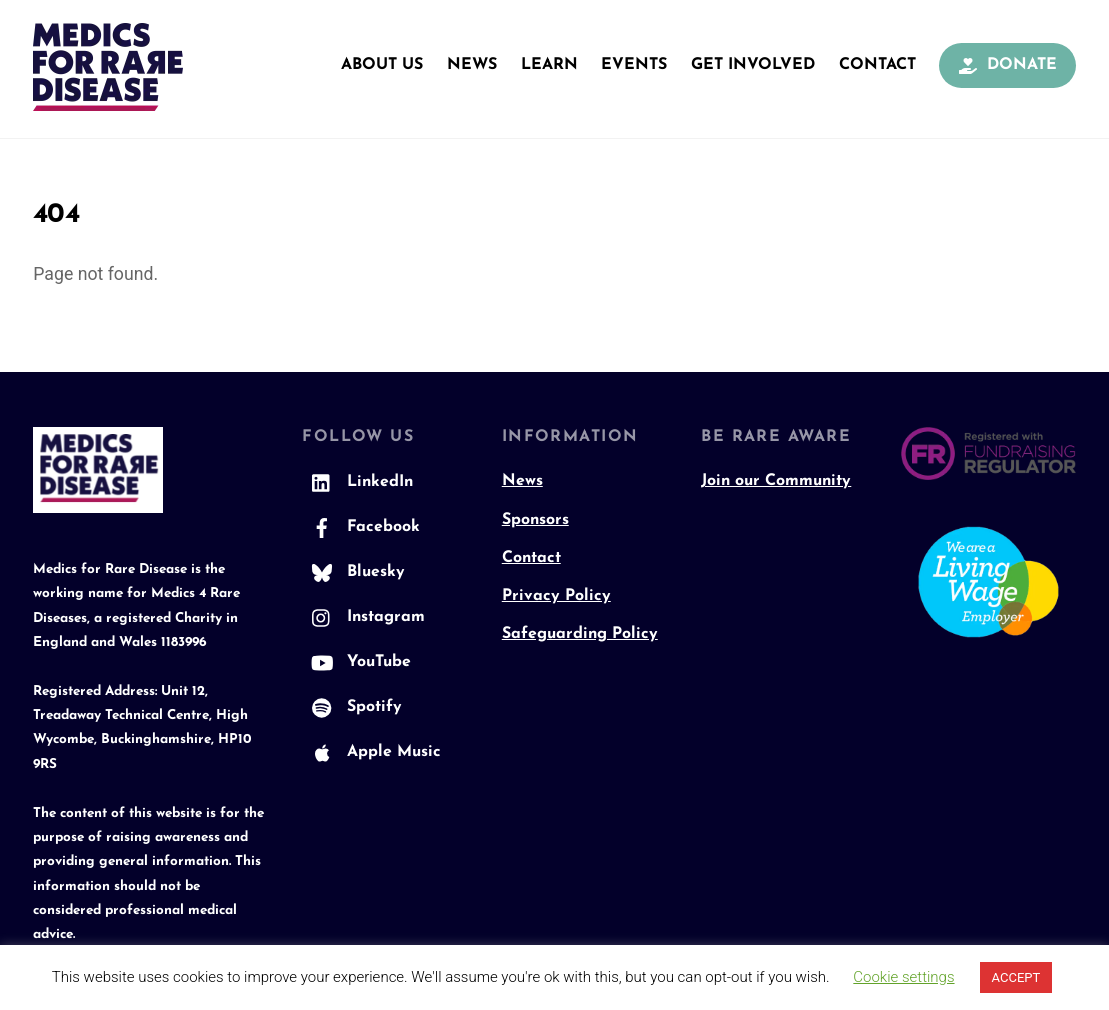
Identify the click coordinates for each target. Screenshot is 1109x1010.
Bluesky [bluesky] (353, 572)
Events (634, 65)
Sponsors (535, 520)
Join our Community (776, 481)
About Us (382, 65)
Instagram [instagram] (363, 617)
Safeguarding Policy (580, 634)
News (472, 65)
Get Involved (753, 65)
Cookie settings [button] (903, 977)
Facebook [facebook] (361, 527)
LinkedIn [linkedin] (357, 482)
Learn (549, 65)
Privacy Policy (556, 596)
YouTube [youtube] (356, 662)
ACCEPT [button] (1016, 977)
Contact (877, 65)
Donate (1008, 65)
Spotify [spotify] (352, 707)
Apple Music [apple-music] (371, 752)
